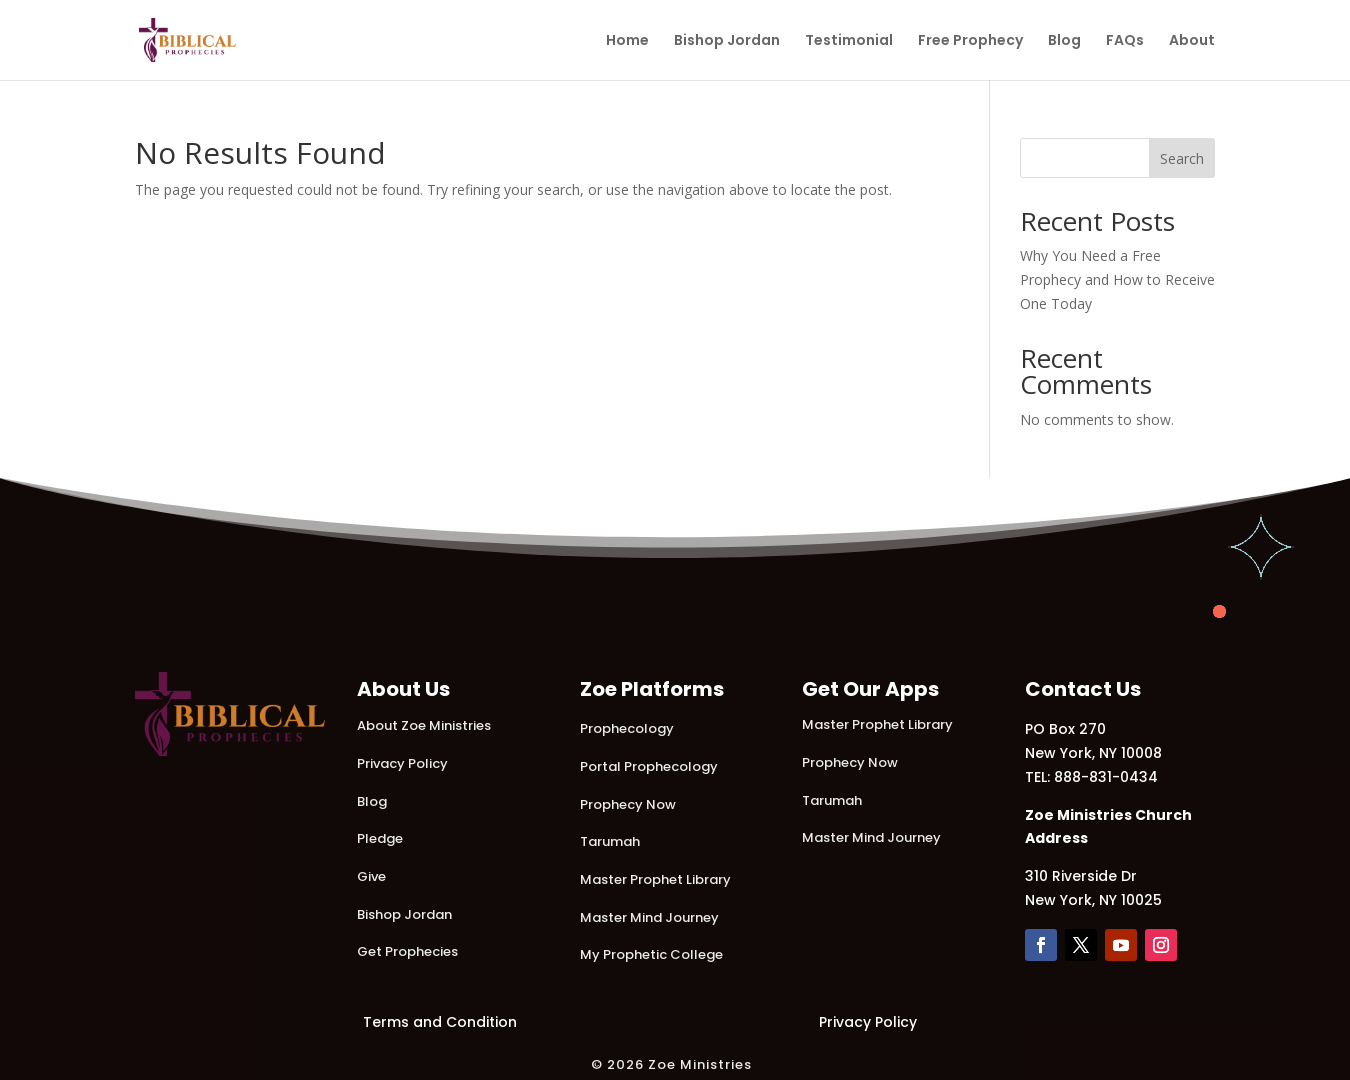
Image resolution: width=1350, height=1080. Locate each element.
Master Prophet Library (655, 879)
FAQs (1125, 41)
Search (1182, 158)
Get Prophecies (407, 951)
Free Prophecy (970, 41)
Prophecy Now (628, 804)
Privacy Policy (402, 763)
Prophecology (627, 728)
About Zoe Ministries (424, 725)
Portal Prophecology (649, 766)
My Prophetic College (651, 954)
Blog (1064, 41)
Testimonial (849, 41)
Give (371, 876)
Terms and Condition (440, 1022)
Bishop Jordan (727, 41)
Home (627, 41)
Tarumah (610, 841)
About (1192, 41)
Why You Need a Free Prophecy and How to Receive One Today (1117, 279)
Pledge (380, 838)
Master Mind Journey (649, 917)
